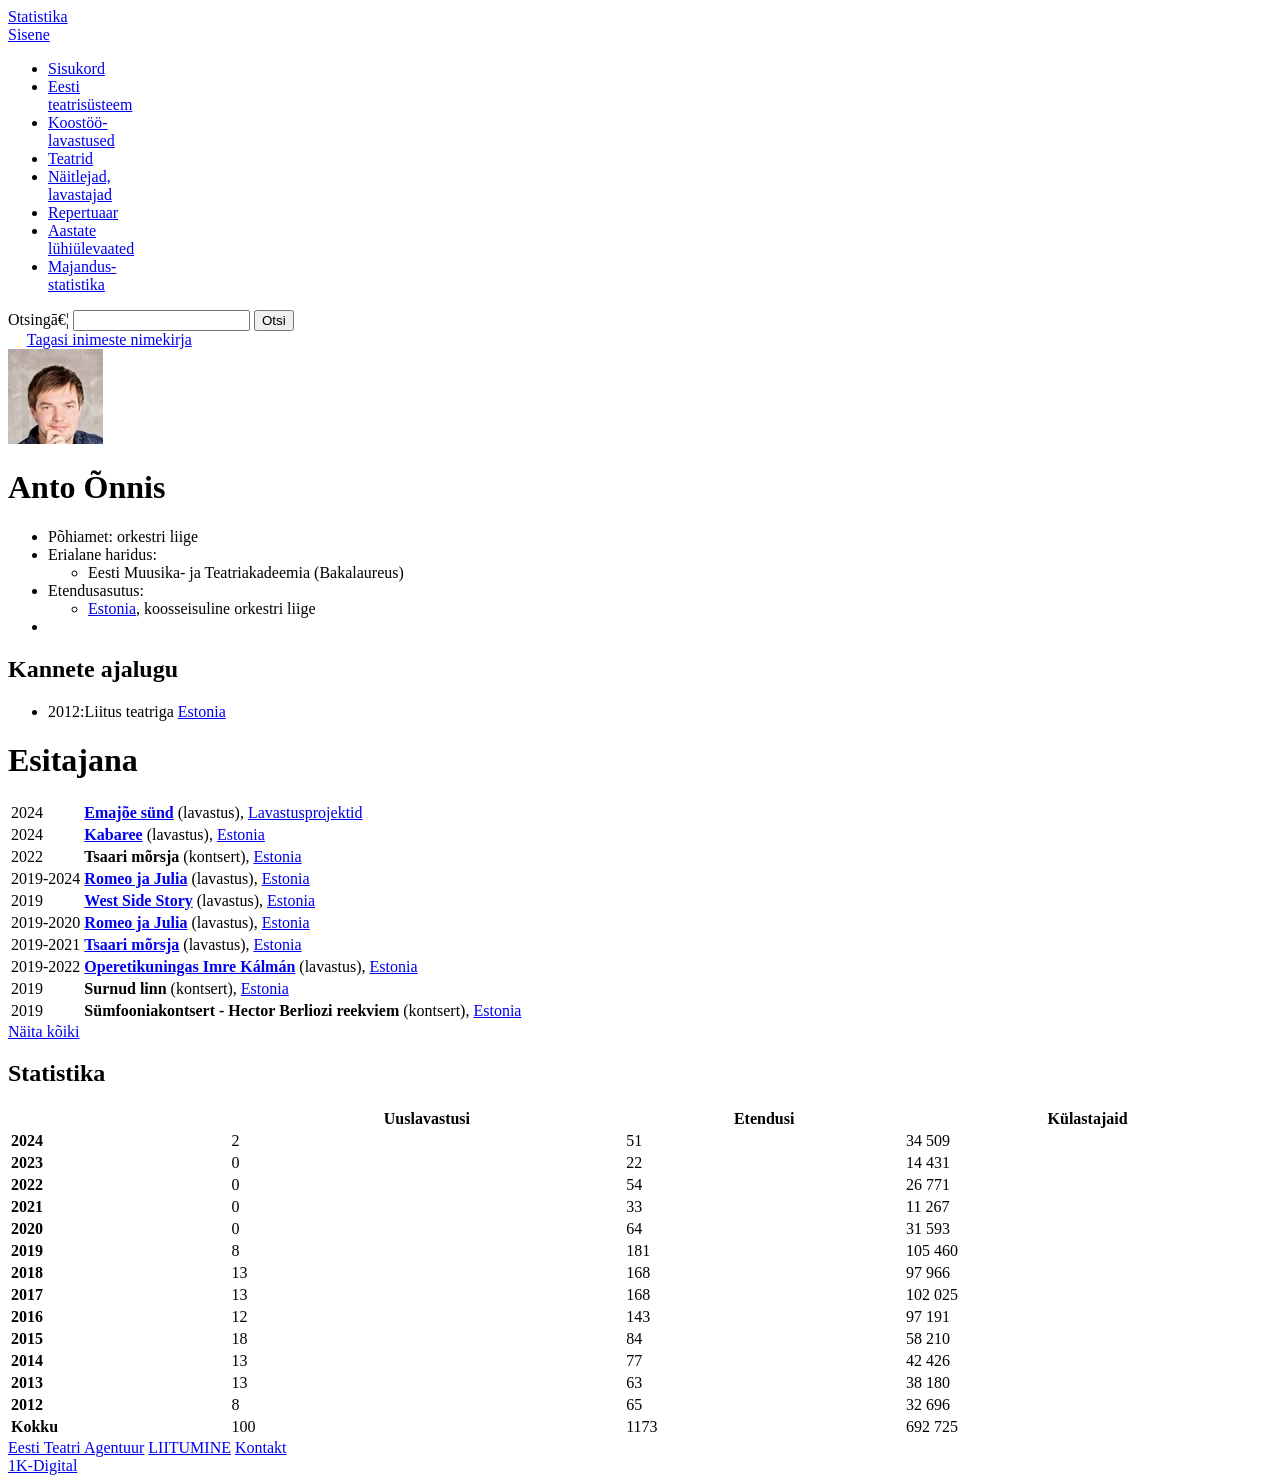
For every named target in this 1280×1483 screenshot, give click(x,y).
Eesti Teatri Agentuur (76, 1447)
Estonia (112, 608)
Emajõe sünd (128, 812)
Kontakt (261, 1447)
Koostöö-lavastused (81, 131)
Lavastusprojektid (305, 812)
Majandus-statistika (82, 275)
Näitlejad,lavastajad (80, 185)
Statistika (38, 16)
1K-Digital (42, 1465)
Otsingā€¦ (38, 319)
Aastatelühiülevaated (91, 239)
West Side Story (138, 900)
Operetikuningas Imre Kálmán (189, 966)
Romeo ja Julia (135, 878)
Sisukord (76, 68)
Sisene (29, 34)
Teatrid (70, 158)
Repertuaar (83, 212)
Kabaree (113, 834)
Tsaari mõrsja (131, 944)
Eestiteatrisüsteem (90, 95)
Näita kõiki (44, 1031)
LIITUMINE (189, 1447)
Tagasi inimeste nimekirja (109, 339)
